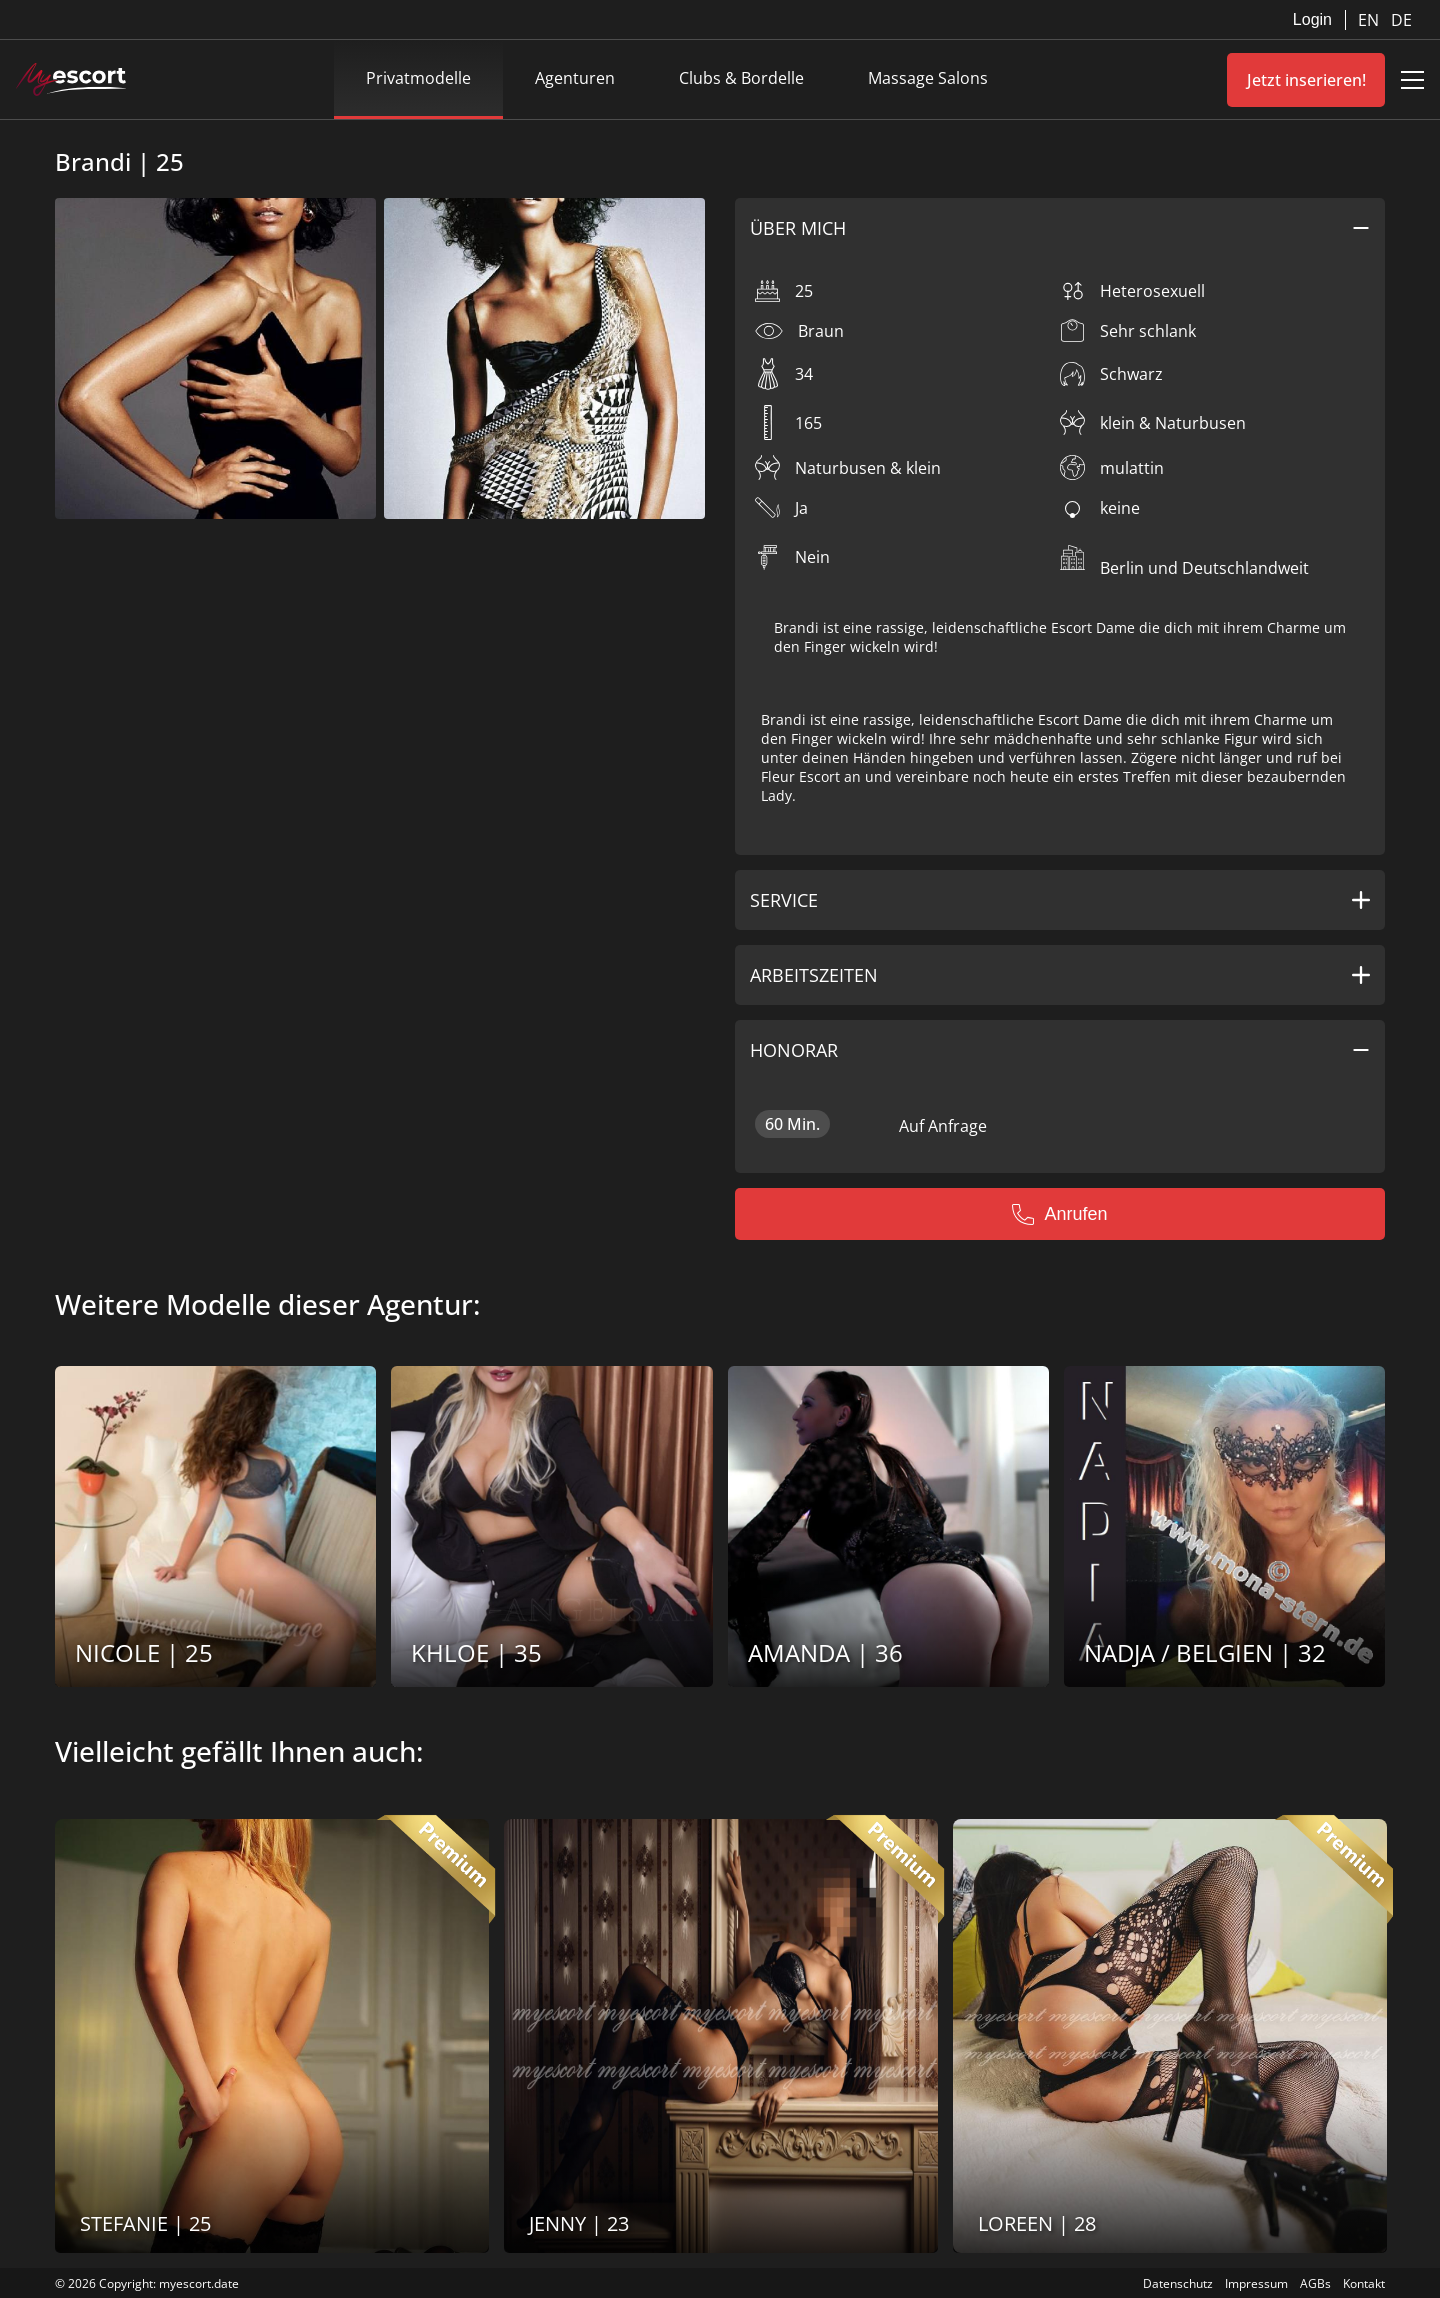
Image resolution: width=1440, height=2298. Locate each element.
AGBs (1315, 2283)
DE (1401, 20)
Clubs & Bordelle (741, 78)
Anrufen (1059, 1214)
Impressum (1256, 2283)
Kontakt (1364, 2283)
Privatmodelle (418, 78)
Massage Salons (928, 78)
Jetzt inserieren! (1306, 80)
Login (1312, 19)
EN (1370, 20)
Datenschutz (1178, 2283)
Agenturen (575, 78)
